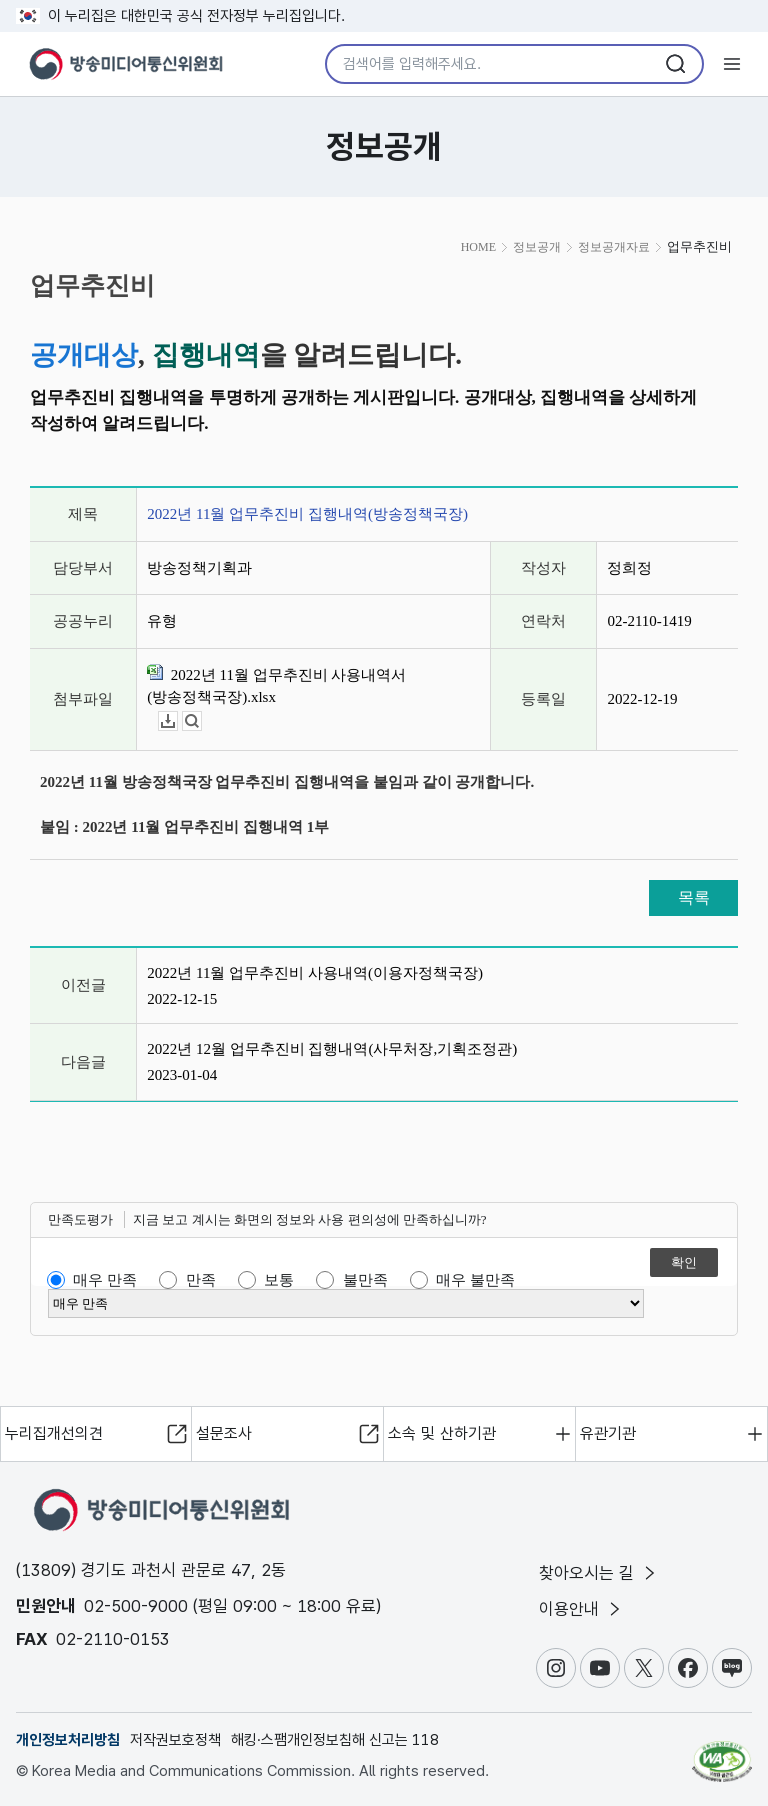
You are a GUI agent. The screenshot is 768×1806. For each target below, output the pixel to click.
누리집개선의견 (54, 1433)
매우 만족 (105, 1280)
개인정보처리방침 (68, 1740)
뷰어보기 (201, 721)
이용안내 (581, 1609)
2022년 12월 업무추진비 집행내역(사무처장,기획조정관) (332, 1049)
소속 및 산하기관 (442, 1433)
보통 (279, 1280)
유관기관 (608, 1433)
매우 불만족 (475, 1280)
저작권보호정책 (175, 1740)
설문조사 (224, 1433)
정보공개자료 (614, 247)
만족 (201, 1280)
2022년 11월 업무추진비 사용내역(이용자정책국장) (315, 973)
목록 (694, 897)
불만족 (365, 1280)
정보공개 (537, 247)
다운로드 (177, 721)
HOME (478, 247)
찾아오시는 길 (599, 1573)
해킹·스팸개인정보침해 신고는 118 (335, 1740)
